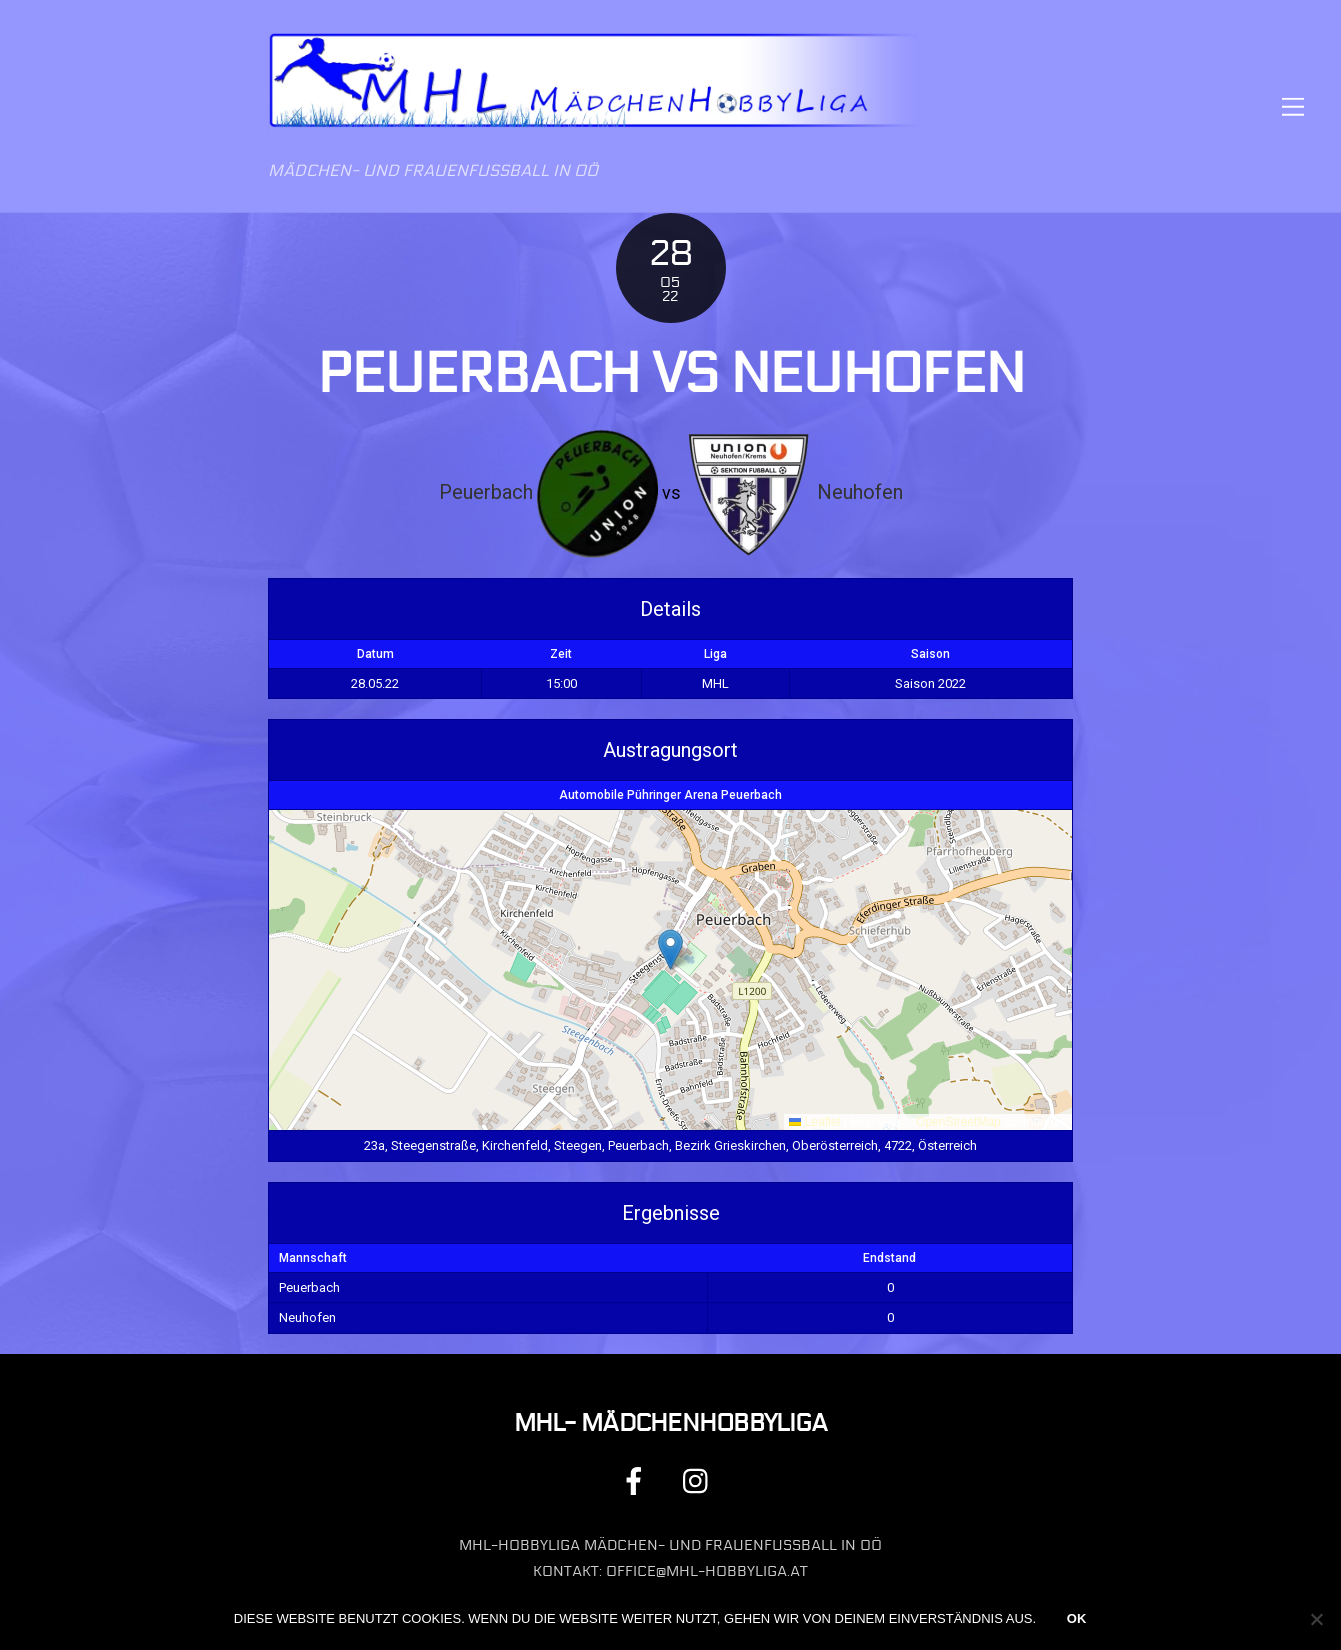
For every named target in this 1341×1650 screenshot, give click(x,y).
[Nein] (1316, 1619)
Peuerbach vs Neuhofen (671, 374)
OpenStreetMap (958, 1122)
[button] (670, 949)
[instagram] (700, 1480)
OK (1077, 1618)
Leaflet (814, 1122)
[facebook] (637, 1480)
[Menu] (1293, 106)
